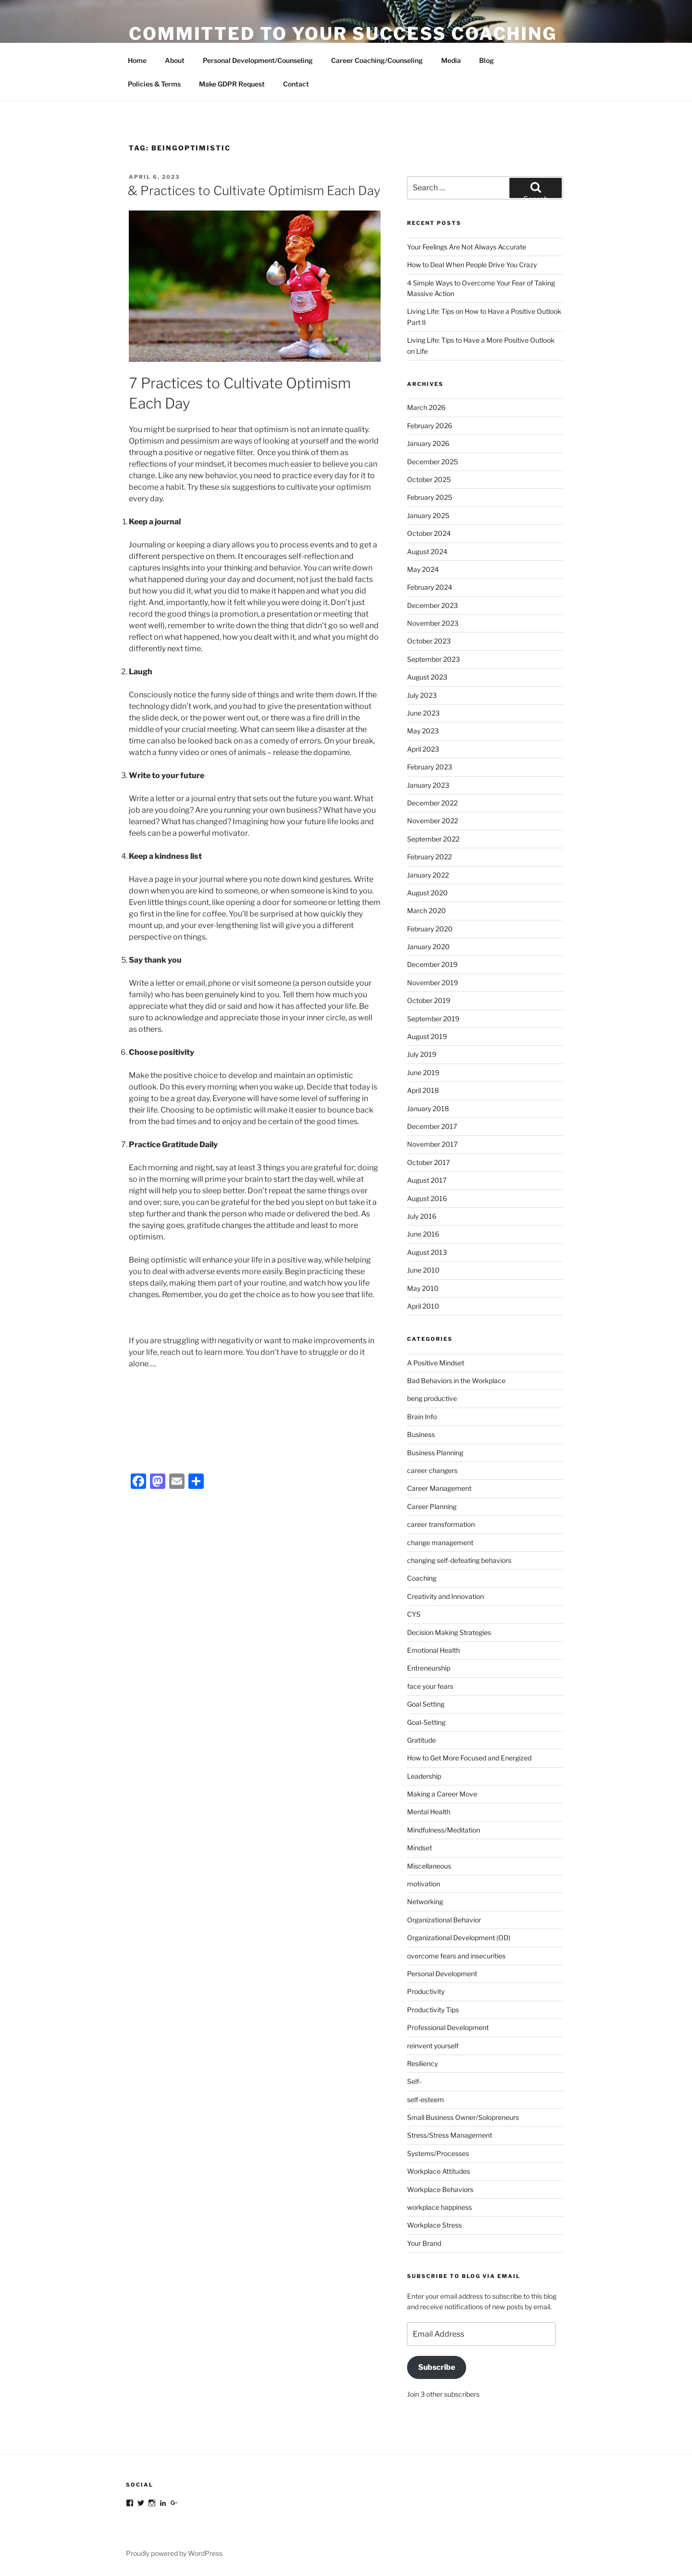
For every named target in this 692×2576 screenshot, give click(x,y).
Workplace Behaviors (440, 2189)
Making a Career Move (442, 1794)
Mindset (419, 1848)
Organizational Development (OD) (458, 1937)
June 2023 (423, 713)
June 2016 (423, 1234)
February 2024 (429, 587)
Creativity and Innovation (445, 1596)
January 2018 (428, 1108)
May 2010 (423, 1288)
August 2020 (427, 893)
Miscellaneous (429, 1866)
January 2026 (428, 443)
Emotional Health (433, 1650)
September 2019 (433, 1019)
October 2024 (429, 533)
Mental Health (428, 1812)
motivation (423, 1884)
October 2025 (429, 479)
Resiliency (422, 2063)
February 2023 (429, 767)
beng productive (432, 1398)
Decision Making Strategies (449, 1632)
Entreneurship (428, 1668)
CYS (413, 1614)
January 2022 (428, 875)
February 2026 (429, 425)
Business (421, 1434)
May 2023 (423, 731)
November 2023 (432, 623)
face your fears (430, 1686)
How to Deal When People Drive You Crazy (472, 264)
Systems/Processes (438, 2153)
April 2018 (423, 1090)
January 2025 (428, 515)
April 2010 (423, 1306)
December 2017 (432, 1126)
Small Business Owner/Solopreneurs (463, 2117)
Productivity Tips (433, 2010)
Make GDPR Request (232, 84)
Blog (486, 60)
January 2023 (428, 785)
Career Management (439, 1488)
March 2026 (426, 407)
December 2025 (432, 462)
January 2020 (428, 946)
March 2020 (426, 910)
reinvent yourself (432, 2046)
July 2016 (421, 1216)
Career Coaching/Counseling (377, 60)
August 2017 (426, 1180)
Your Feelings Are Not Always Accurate (466, 247)
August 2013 (427, 1252)
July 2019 (421, 1054)
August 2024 (427, 551)
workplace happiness (439, 2207)
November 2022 (432, 821)
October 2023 (429, 641)
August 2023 (427, 677)
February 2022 (429, 857)
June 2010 (423, 1270)
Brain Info (422, 1416)
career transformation (441, 1524)
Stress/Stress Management (449, 2135)
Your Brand (424, 2243)
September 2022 (433, 839)
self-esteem (425, 2099)
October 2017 (428, 1162)
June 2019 (423, 1072)
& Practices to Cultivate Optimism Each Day (254, 190)
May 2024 (423, 569)
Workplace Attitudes (438, 2171)
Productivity (426, 1991)
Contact (296, 84)
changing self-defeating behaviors (459, 1560)
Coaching (421, 1578)
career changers (432, 1470)
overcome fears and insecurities (456, 1956)
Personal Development (442, 1973)
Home (137, 60)
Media (451, 60)
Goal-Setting (426, 1722)
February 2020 (430, 929)
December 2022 (432, 803)
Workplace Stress (434, 2225)
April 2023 (423, 749)
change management (440, 1542)
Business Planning (435, 1453)
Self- (414, 2081)
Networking (425, 1901)
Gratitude (421, 1740)
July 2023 (422, 695)
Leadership (424, 1776)
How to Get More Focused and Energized (469, 1758)
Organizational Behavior (444, 1920)
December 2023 (432, 605)
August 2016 (427, 1198)
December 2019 (432, 964)
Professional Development (448, 2027)
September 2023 (433, 659)
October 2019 (428, 1000)
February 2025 (429, 497)
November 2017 (432, 1144)
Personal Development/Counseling (258, 60)
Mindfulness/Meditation (443, 1830)
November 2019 (432, 982)
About (175, 60)
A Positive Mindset (435, 1363)
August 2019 (427, 1036)
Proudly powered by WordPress (174, 2553)
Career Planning (432, 1506)
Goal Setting (426, 1704)
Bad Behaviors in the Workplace (456, 1380)
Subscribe (436, 2367)
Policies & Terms (154, 84)
